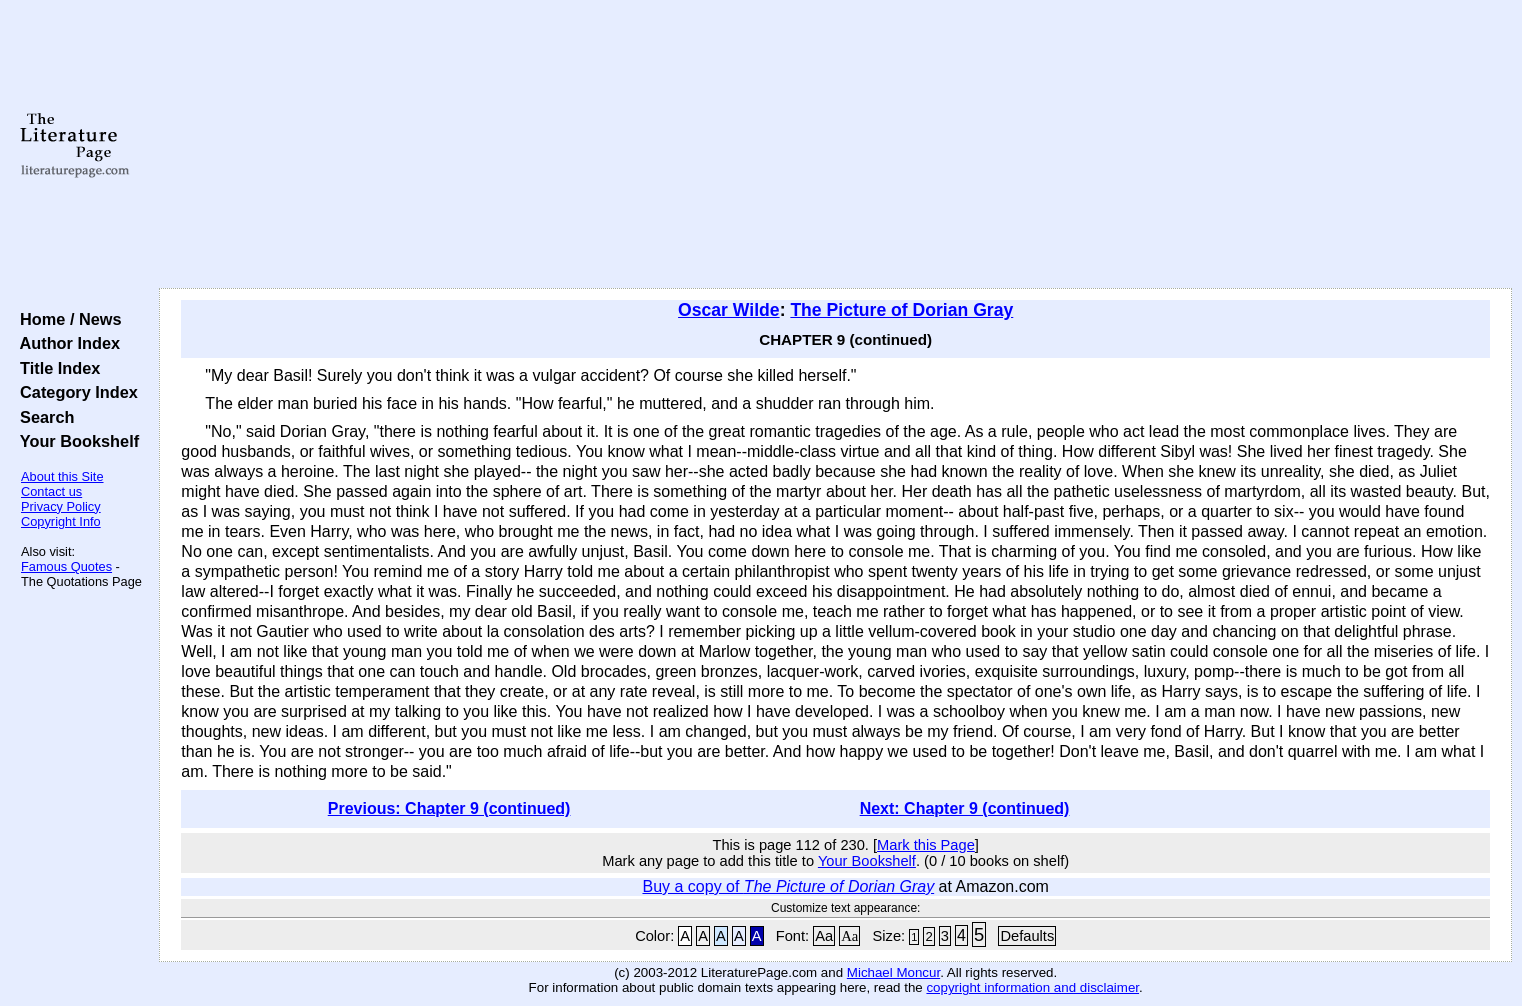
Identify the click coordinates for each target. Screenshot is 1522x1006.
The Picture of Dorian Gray (901, 310)
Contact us (51, 491)
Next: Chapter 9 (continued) (965, 808)
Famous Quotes (66, 566)
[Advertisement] (836, 145)
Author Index (65, 343)
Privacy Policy (61, 506)
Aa (824, 936)
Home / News (66, 319)
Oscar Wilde (729, 310)
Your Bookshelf (75, 441)
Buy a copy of (788, 886)
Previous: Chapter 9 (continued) (449, 808)
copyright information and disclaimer (1032, 987)
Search (42, 417)
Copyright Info (61, 521)
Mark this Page (926, 845)
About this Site (62, 476)
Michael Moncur (893, 972)
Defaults (1027, 936)
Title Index (55, 368)
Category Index (74, 392)
